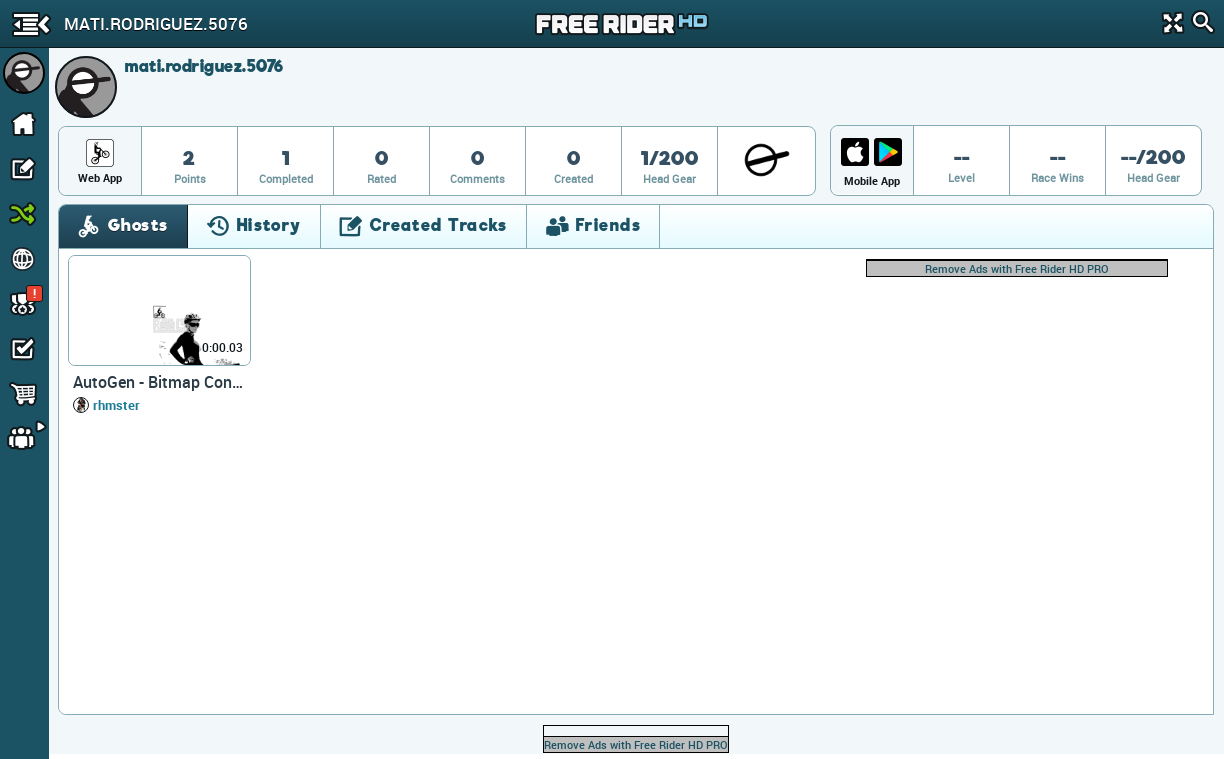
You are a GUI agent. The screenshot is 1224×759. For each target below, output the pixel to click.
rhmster (116, 405)
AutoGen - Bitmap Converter (159, 382)
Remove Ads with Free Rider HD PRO (1017, 268)
